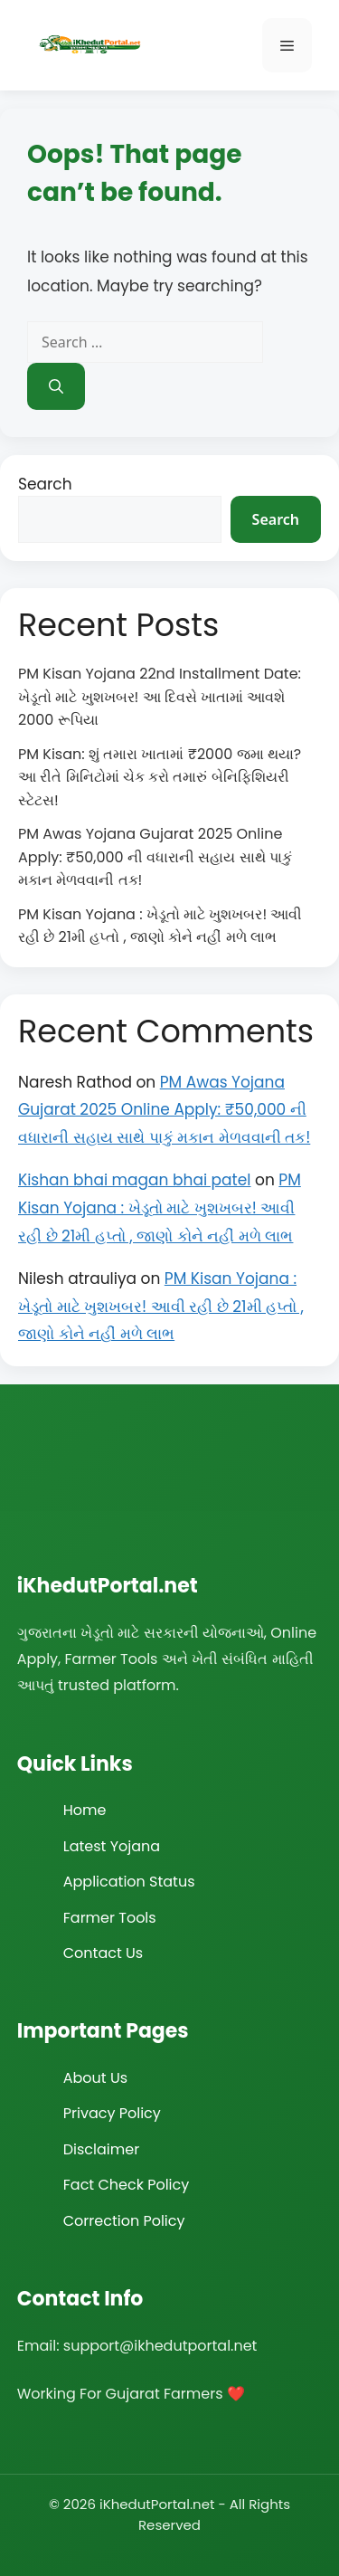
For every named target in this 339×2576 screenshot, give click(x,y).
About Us (95, 2077)
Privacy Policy (112, 2113)
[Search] (56, 386)
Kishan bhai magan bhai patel (134, 1180)
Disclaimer (101, 2149)
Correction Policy (124, 2220)
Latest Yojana (111, 1846)
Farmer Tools (109, 1917)
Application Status (129, 1881)
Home (85, 1810)
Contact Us (103, 1953)
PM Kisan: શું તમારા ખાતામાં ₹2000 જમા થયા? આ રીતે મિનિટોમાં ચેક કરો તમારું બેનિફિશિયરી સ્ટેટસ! (159, 777)
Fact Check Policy (126, 2184)
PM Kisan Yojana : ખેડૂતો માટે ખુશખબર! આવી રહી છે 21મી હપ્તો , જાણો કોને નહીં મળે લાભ (159, 1207)
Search (45, 484)
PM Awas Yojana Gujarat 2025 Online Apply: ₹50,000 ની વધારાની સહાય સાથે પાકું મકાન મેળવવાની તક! (155, 856)
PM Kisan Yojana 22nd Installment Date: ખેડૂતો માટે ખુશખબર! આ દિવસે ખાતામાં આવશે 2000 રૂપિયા (159, 696)
